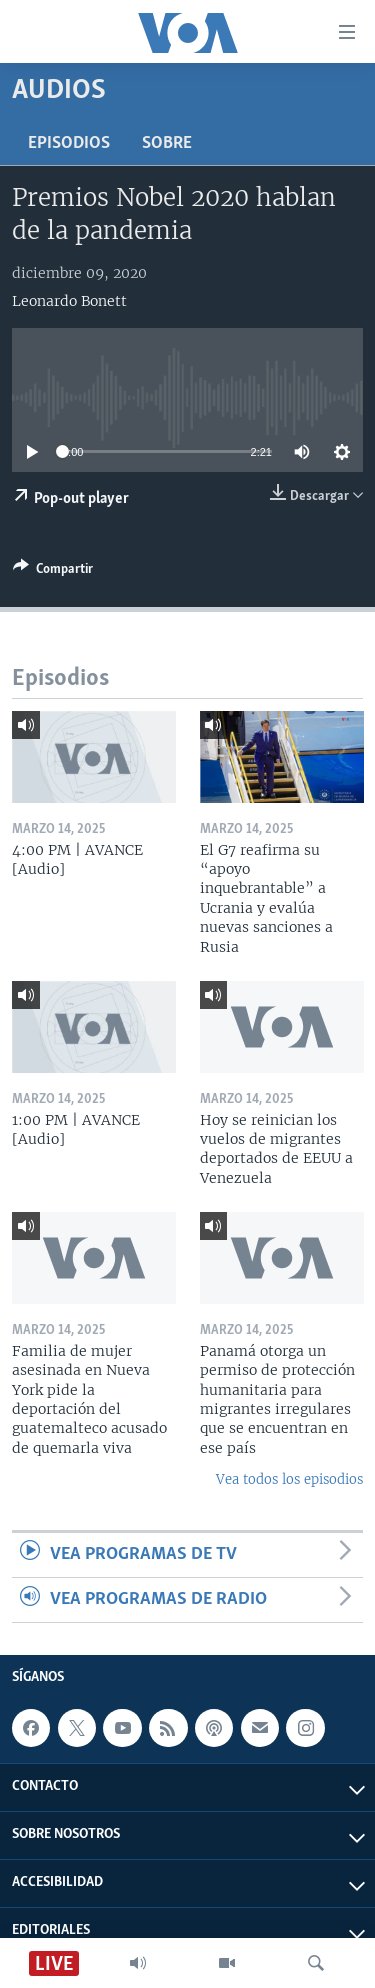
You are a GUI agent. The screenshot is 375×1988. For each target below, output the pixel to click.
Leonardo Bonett (69, 301)
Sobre (167, 143)
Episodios (69, 143)
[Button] (53, 572)
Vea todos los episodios (289, 1479)
